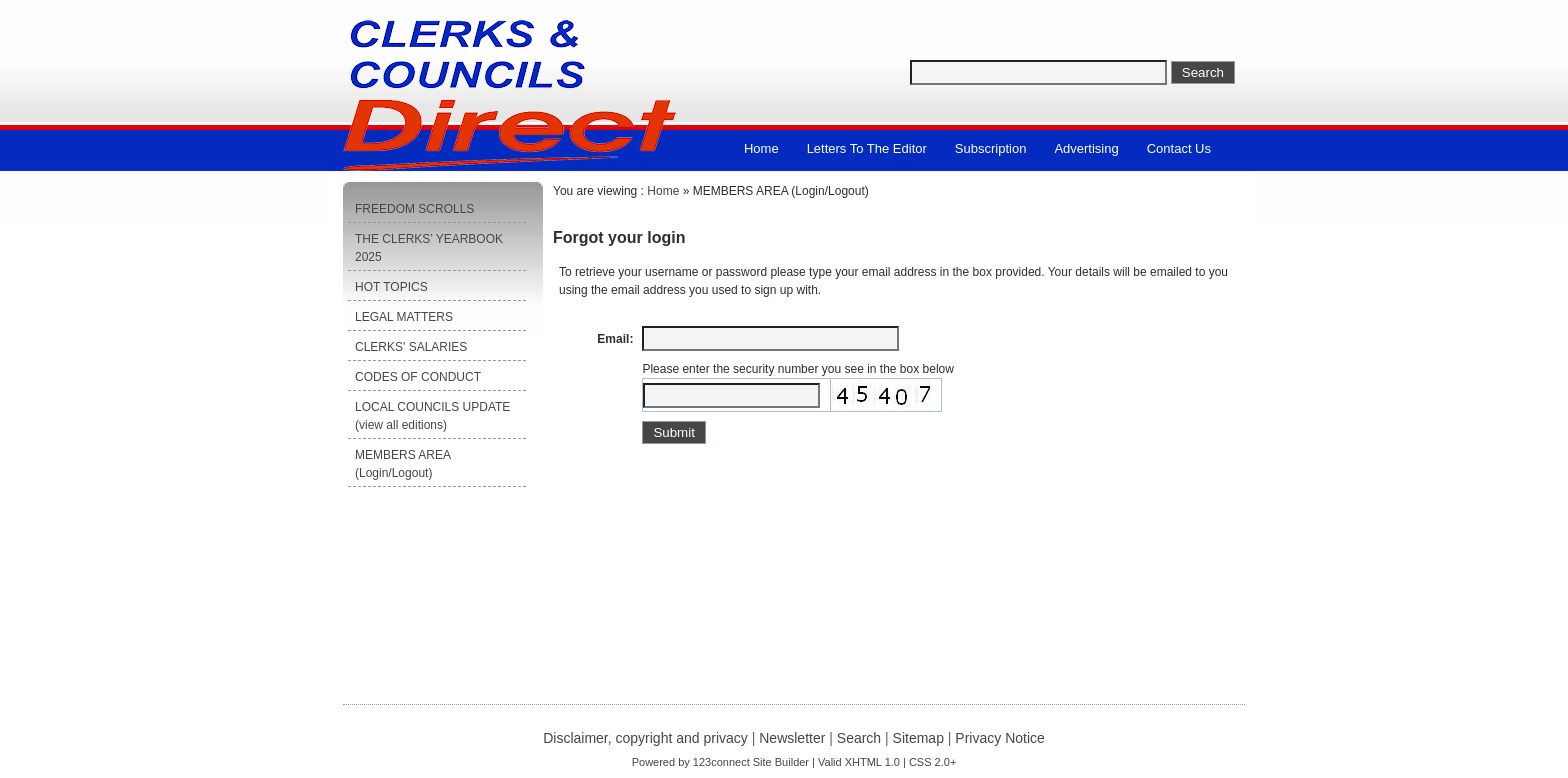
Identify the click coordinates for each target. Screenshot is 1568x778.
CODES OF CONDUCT (418, 377)
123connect (721, 762)
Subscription (991, 148)
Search (859, 738)
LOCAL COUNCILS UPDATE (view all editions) (432, 416)
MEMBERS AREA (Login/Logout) (403, 464)
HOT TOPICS (391, 287)
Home (761, 148)
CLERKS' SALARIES (411, 347)
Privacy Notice (999, 738)
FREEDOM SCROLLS (414, 209)
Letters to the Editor (867, 148)
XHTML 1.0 (872, 762)
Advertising (1086, 148)
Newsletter (792, 738)
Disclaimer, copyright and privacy (645, 738)
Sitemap (918, 738)
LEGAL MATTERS (404, 317)
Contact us (1179, 148)
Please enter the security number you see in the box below (798, 369)
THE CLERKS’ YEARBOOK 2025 (429, 248)
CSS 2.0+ (932, 762)
